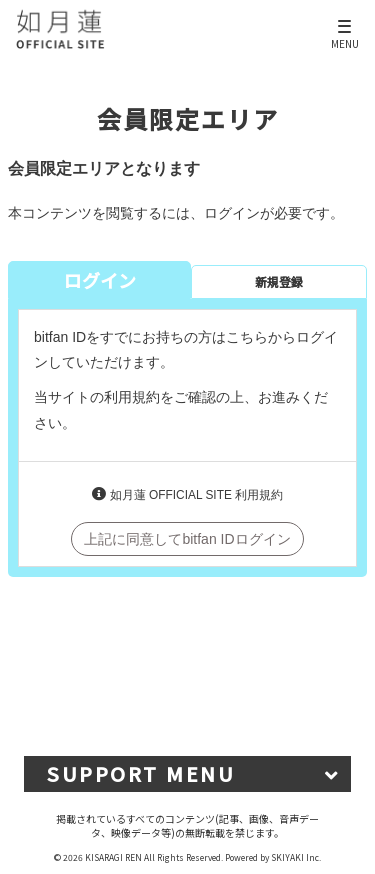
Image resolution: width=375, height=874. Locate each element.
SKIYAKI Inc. (296, 857)
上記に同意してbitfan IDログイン (187, 539)
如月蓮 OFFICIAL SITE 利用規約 (196, 495)
